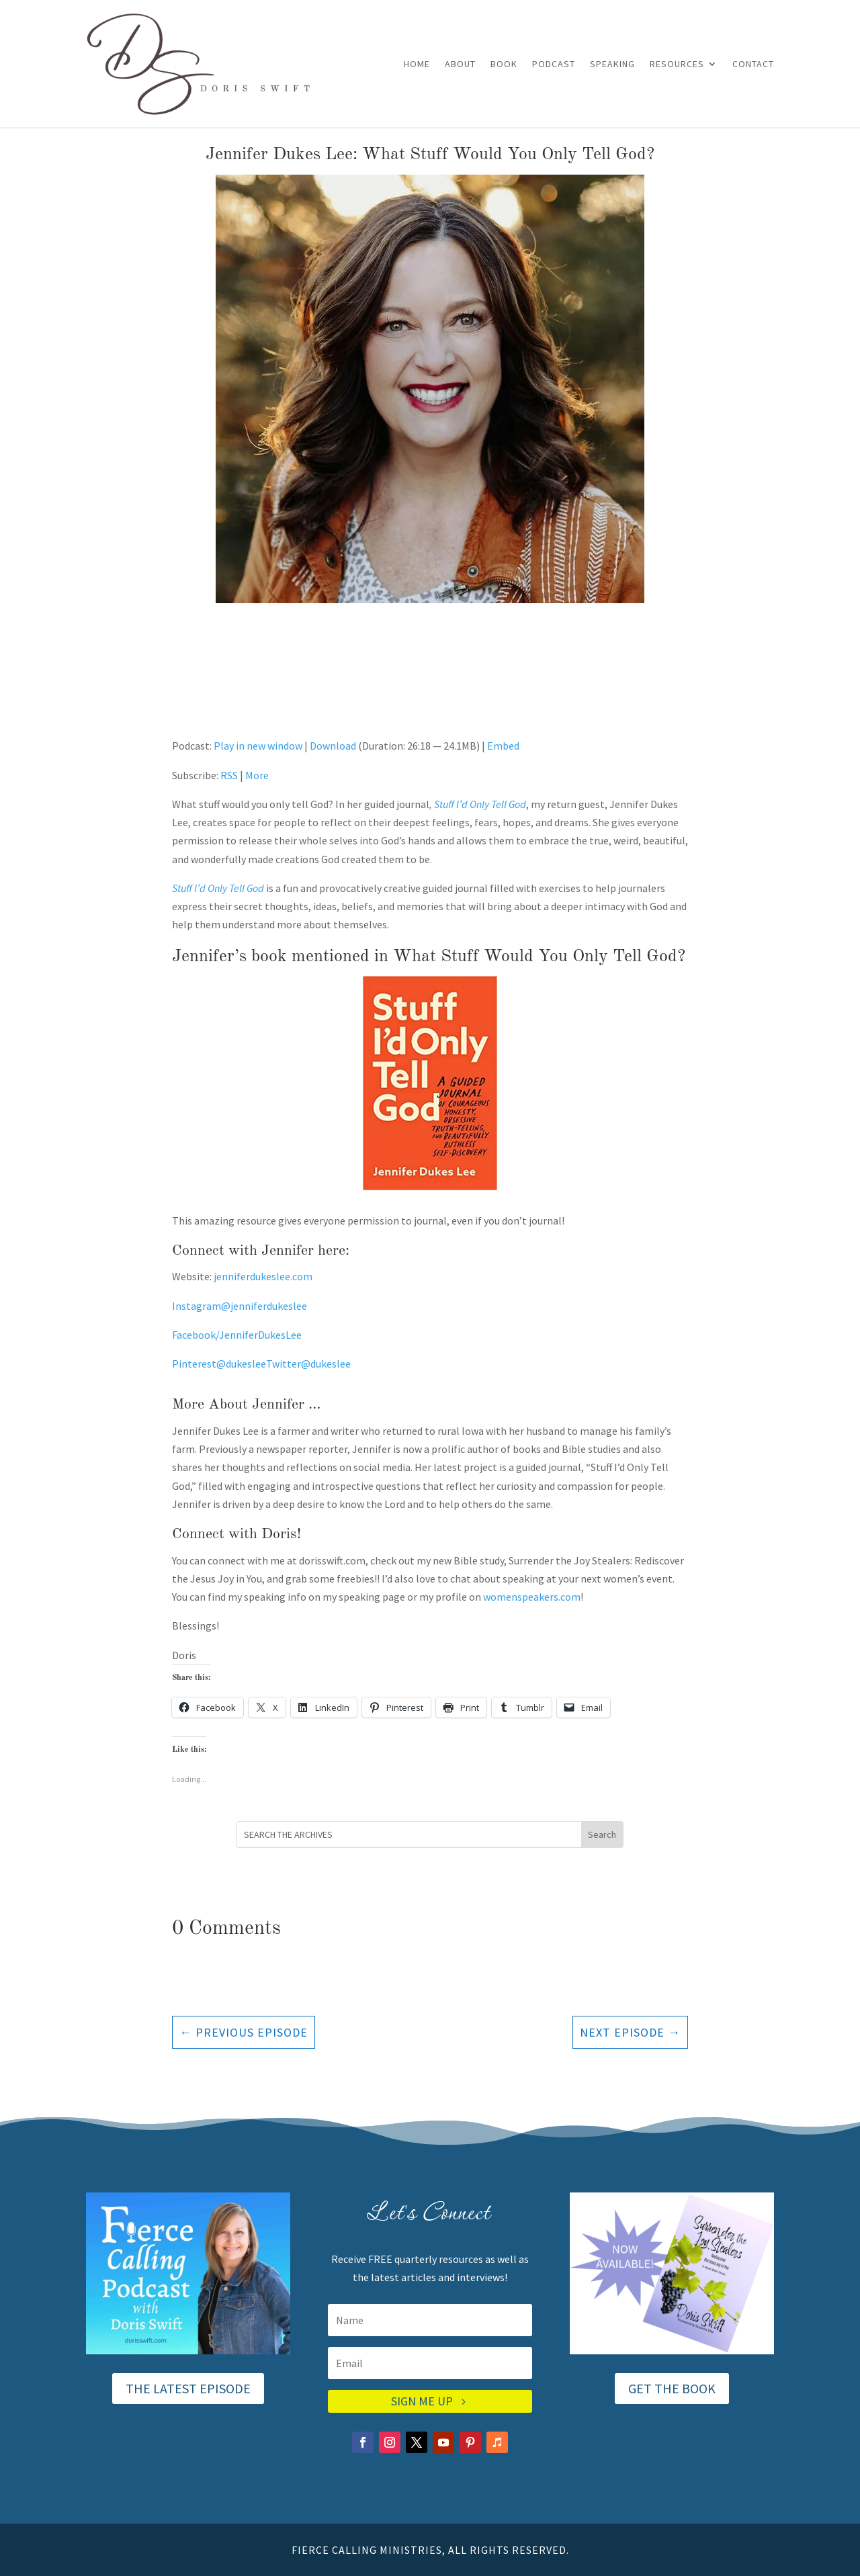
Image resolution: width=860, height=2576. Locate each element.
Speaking (612, 64)
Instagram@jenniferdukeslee (239, 1306)
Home (417, 64)
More (257, 775)
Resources (677, 64)
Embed (503, 745)
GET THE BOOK (672, 2388)
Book (503, 64)
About (460, 64)
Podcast (553, 64)
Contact (753, 64)
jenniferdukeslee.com (262, 1276)
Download (333, 745)
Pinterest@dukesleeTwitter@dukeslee (261, 1363)
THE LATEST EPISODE (188, 2388)
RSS (229, 775)
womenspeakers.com (531, 1596)
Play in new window (258, 745)
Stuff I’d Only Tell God (480, 804)
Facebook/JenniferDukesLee (237, 1334)
